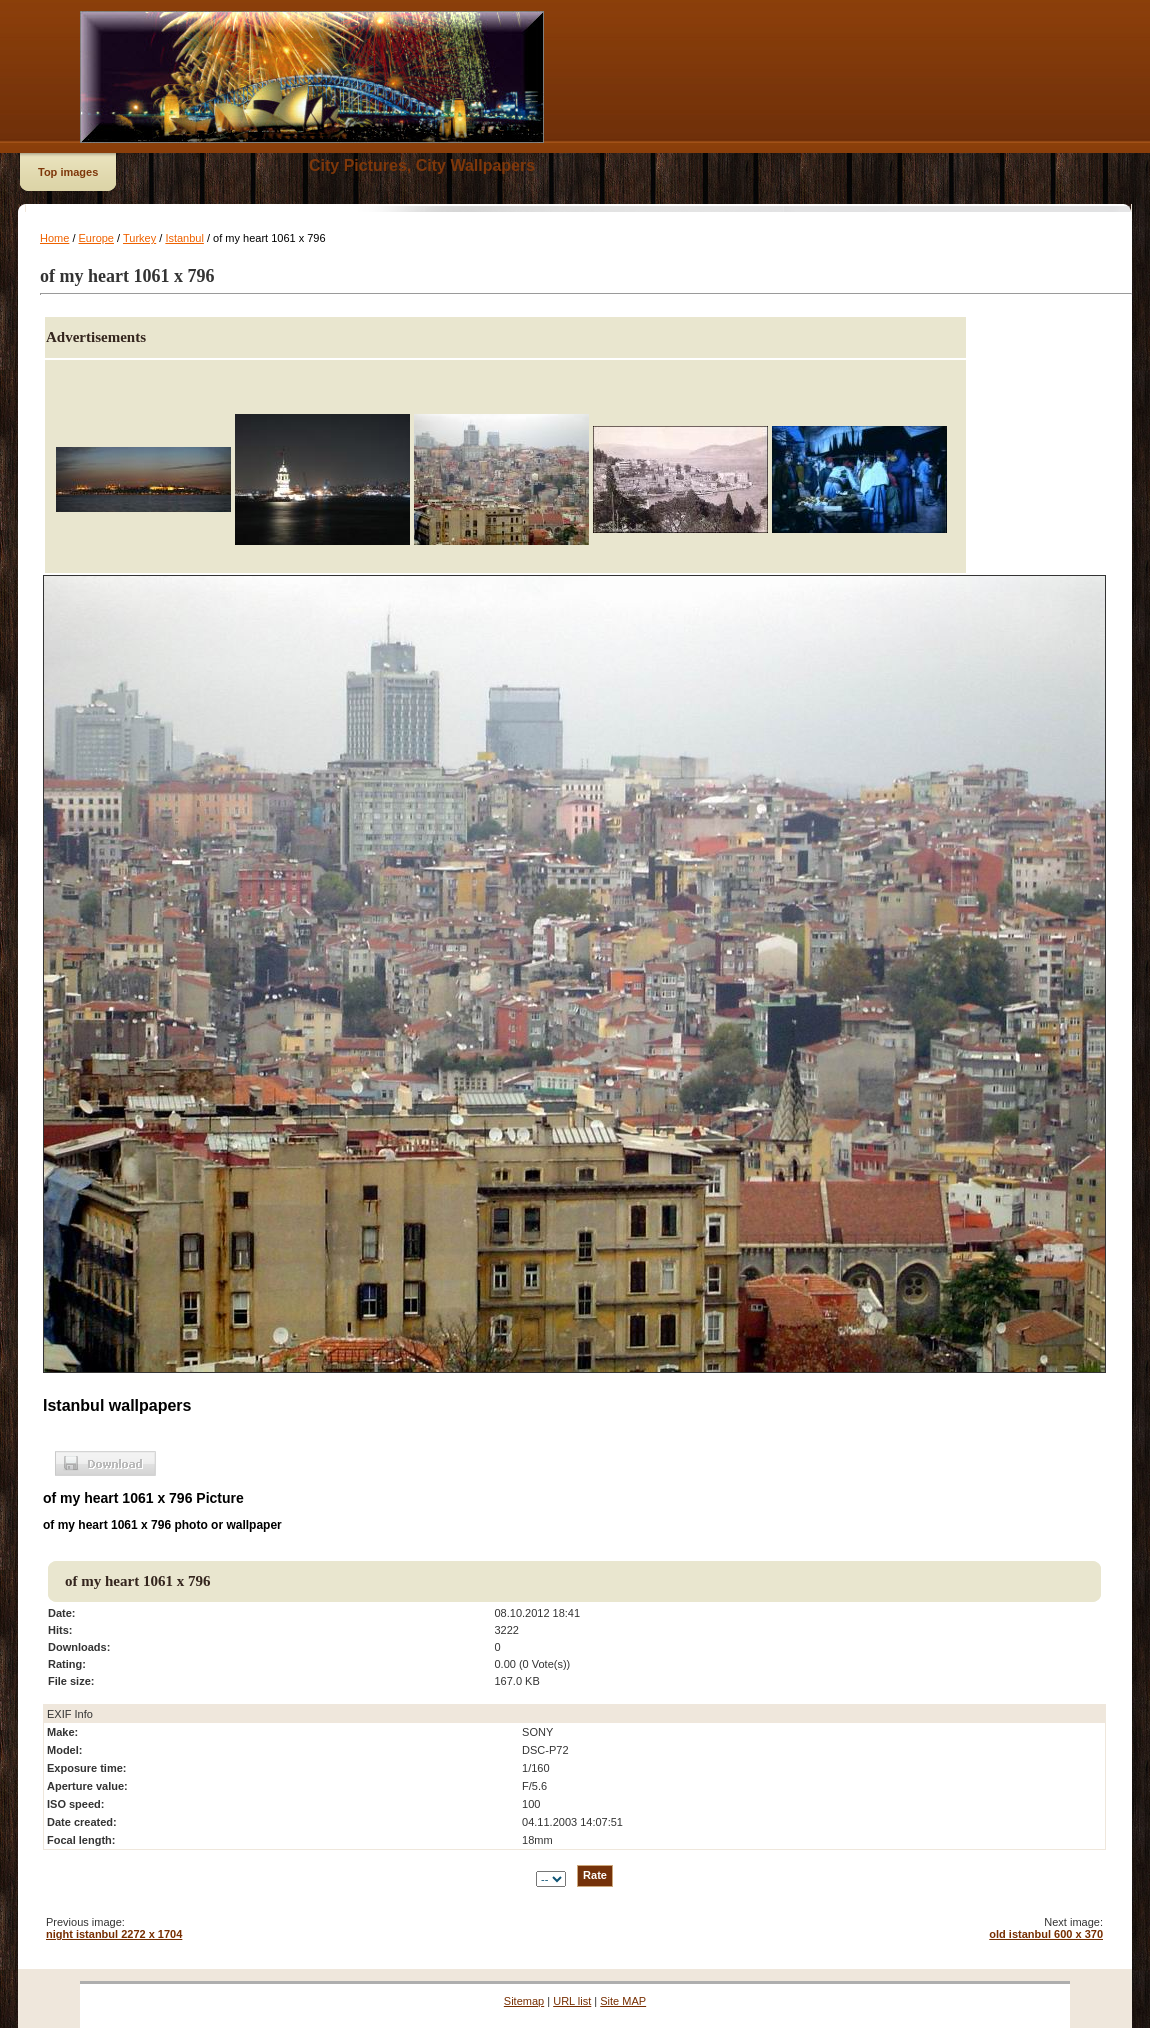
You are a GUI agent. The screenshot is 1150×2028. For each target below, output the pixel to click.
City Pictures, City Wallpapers (422, 165)
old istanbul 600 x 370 (1046, 1934)
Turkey (139, 238)
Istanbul (184, 238)
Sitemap (524, 2001)
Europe (96, 238)
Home (54, 238)
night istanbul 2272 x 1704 (114, 1934)
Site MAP (623, 2001)
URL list (572, 2001)
